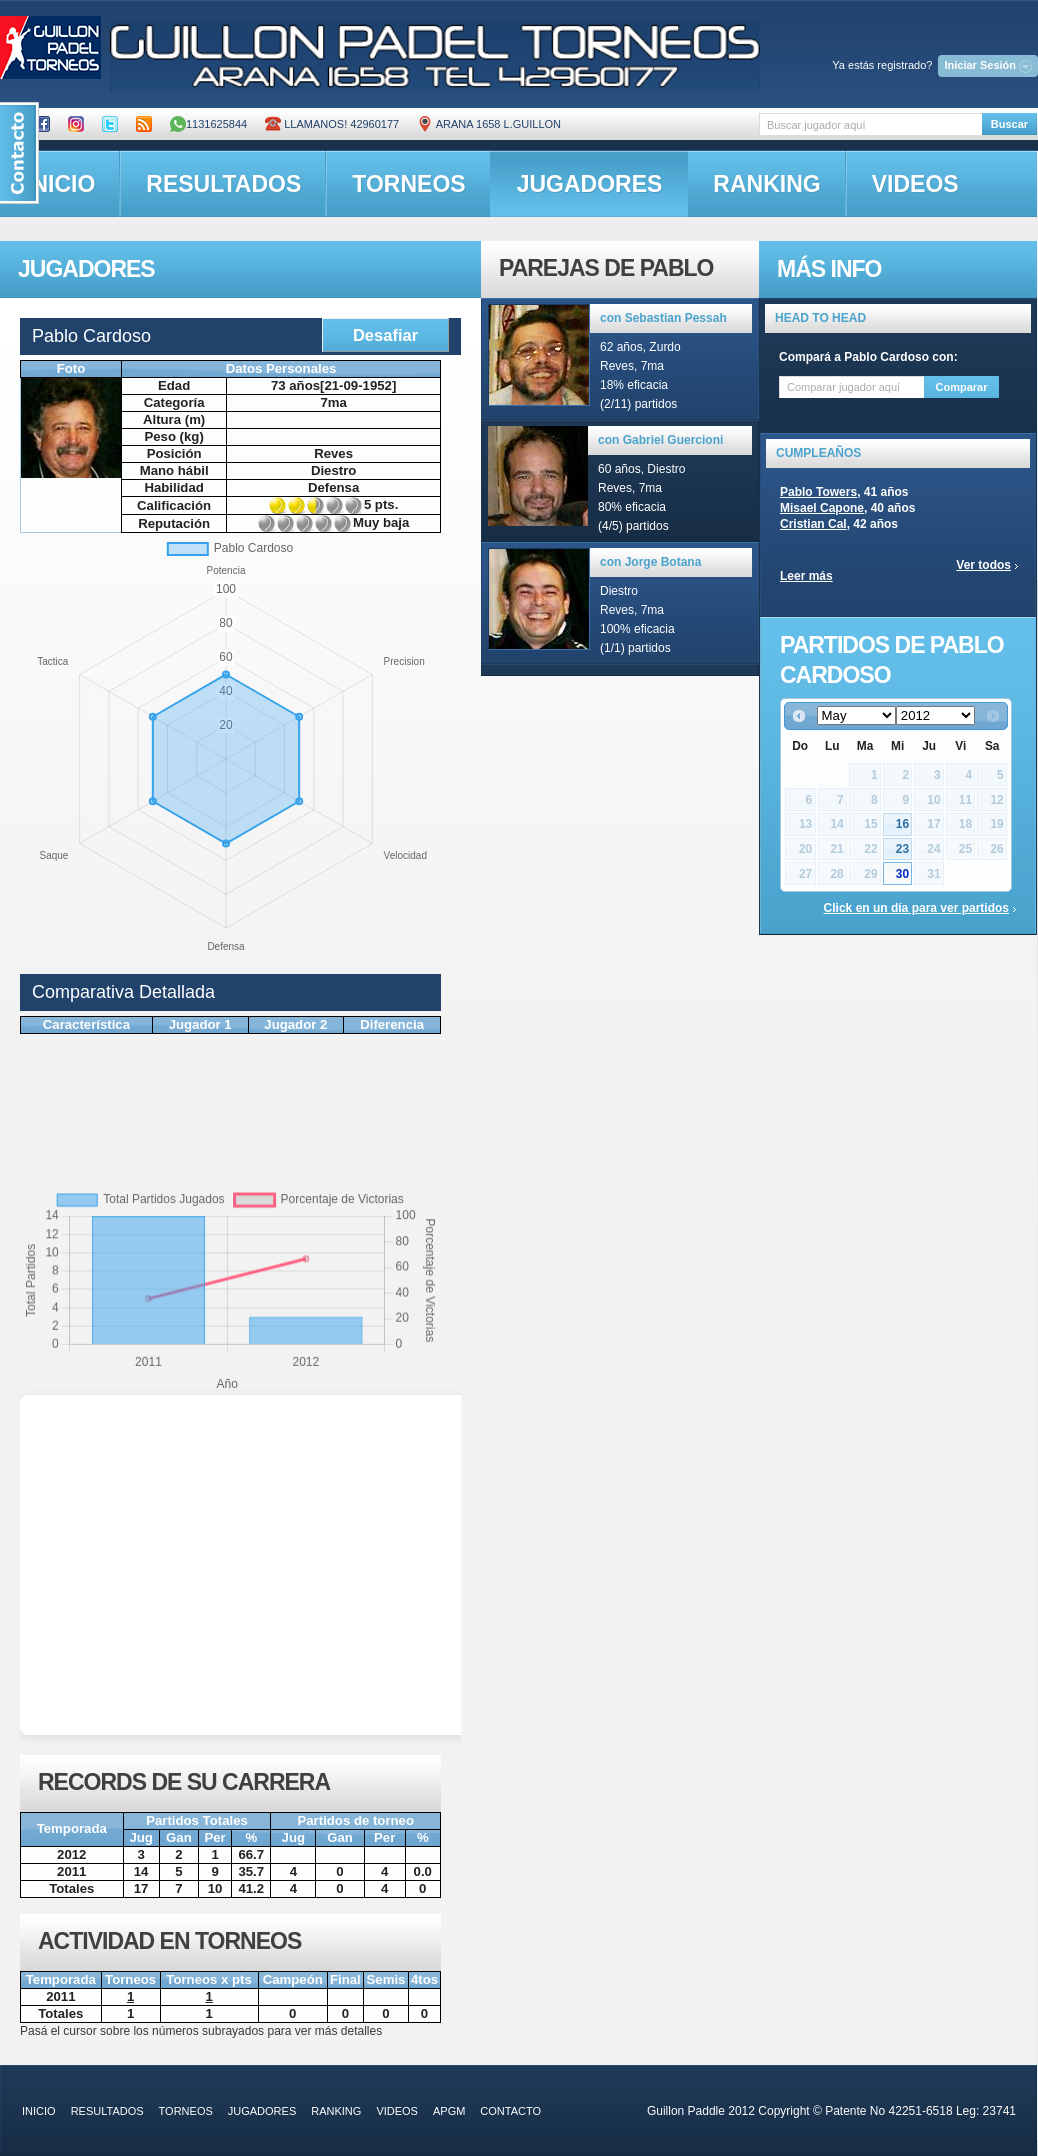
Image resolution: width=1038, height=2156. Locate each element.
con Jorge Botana (650, 562)
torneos (408, 184)
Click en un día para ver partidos (916, 908)
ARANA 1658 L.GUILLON (489, 124)
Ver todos (983, 565)
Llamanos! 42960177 (332, 124)
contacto (510, 2111)
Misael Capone (822, 508)
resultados (223, 184)
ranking (766, 184)
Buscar (1009, 124)
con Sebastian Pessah (663, 318)
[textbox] (870, 124)
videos (915, 184)
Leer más (806, 576)
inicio (39, 2111)
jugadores (590, 184)
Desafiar (385, 335)
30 (902, 874)
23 (902, 849)
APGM (449, 2111)
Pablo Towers (818, 492)
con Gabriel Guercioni (660, 440)
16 (902, 824)
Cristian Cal (813, 524)
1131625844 (208, 124)
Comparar (962, 387)
